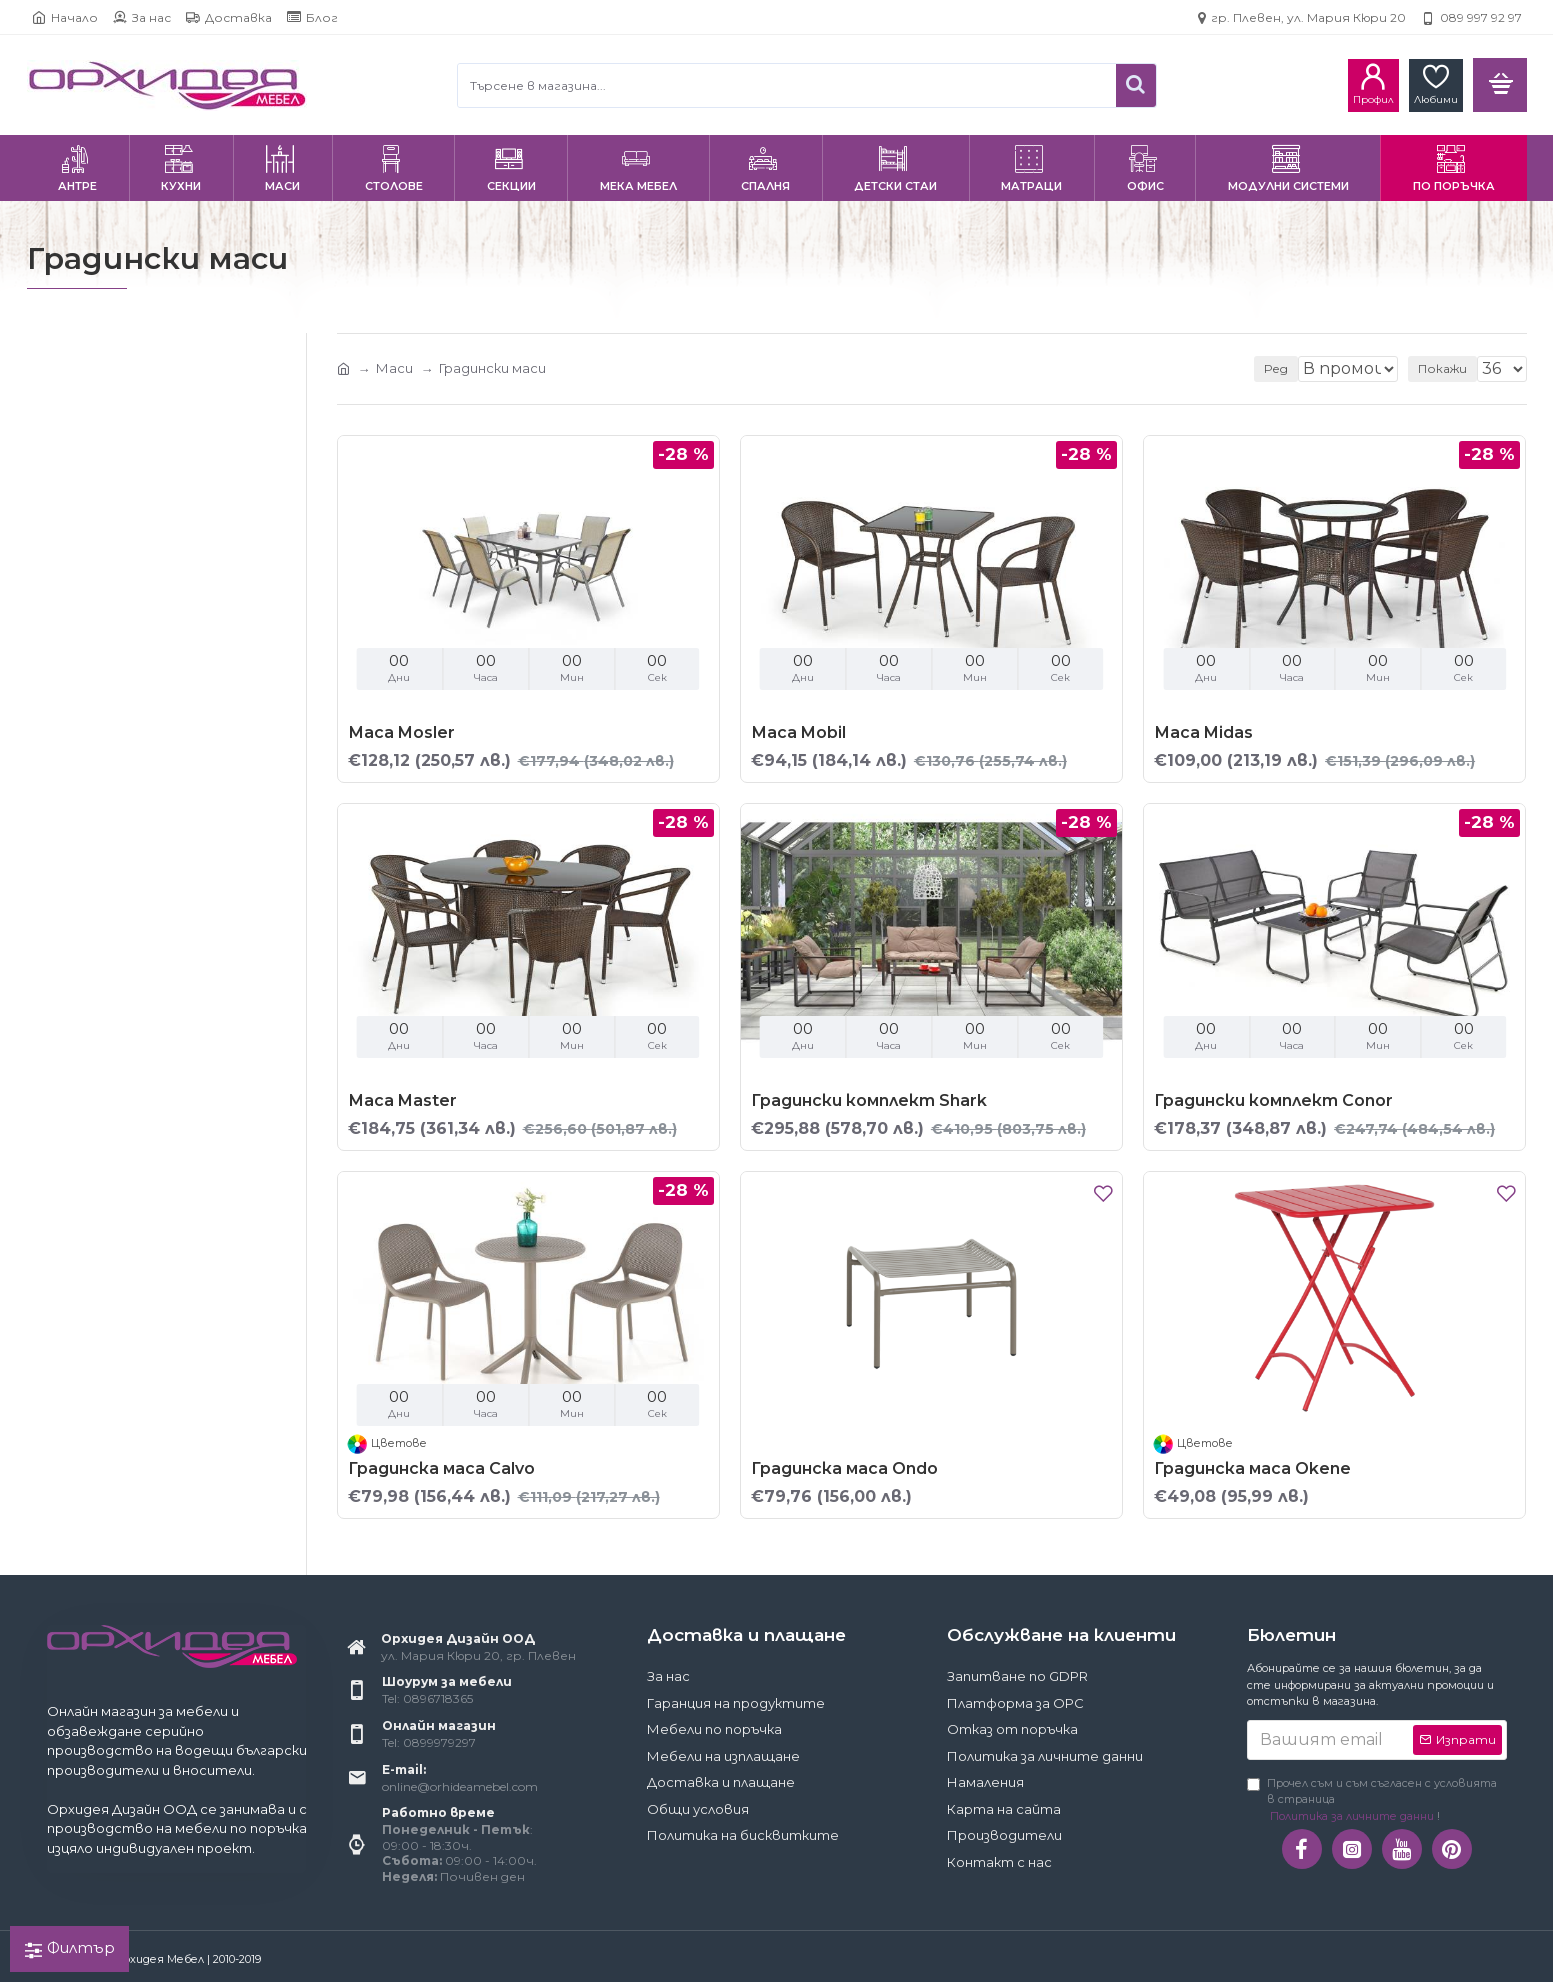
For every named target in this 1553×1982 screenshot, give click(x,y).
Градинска (87, 722)
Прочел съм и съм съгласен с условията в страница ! (1372, 1800)
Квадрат (84, 831)
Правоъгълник (100, 892)
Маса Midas (1203, 732)
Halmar (76, 644)
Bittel (69, 614)
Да (62, 535)
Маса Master (402, 1100)
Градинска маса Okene (1252, 1468)
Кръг (69, 862)
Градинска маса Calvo (441, 1468)
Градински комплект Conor (1273, 1100)
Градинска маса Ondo (844, 1468)
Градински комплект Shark (869, 1100)
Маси (394, 368)
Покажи (1448, 368)
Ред (1258, 368)
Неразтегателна (112, 753)
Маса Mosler (401, 732)
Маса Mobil (798, 732)
